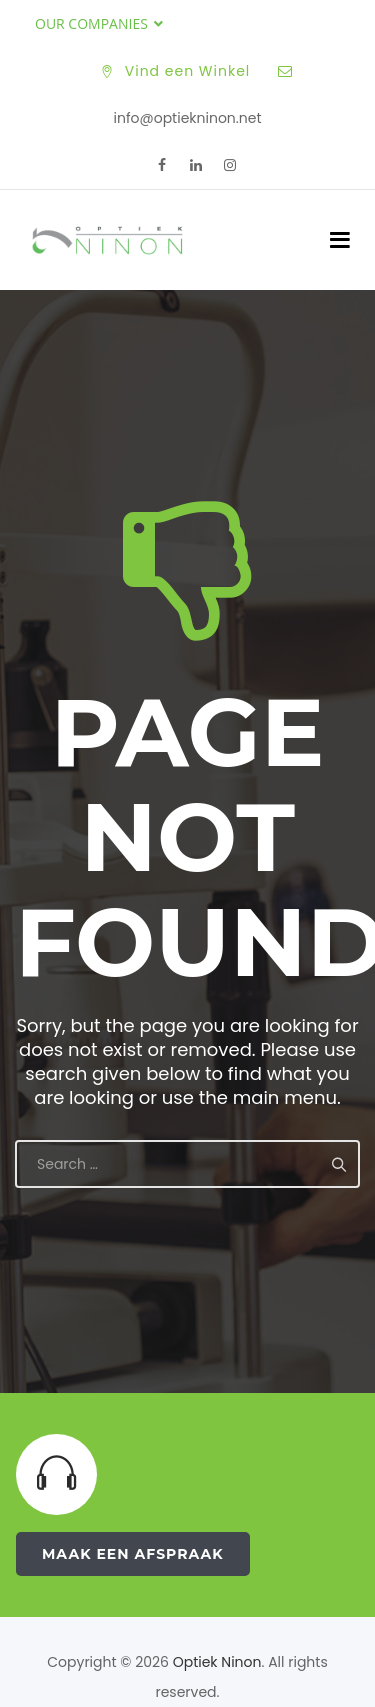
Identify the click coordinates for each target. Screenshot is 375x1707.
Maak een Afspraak (133, 1554)
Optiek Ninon (217, 1662)
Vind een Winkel (188, 71)
